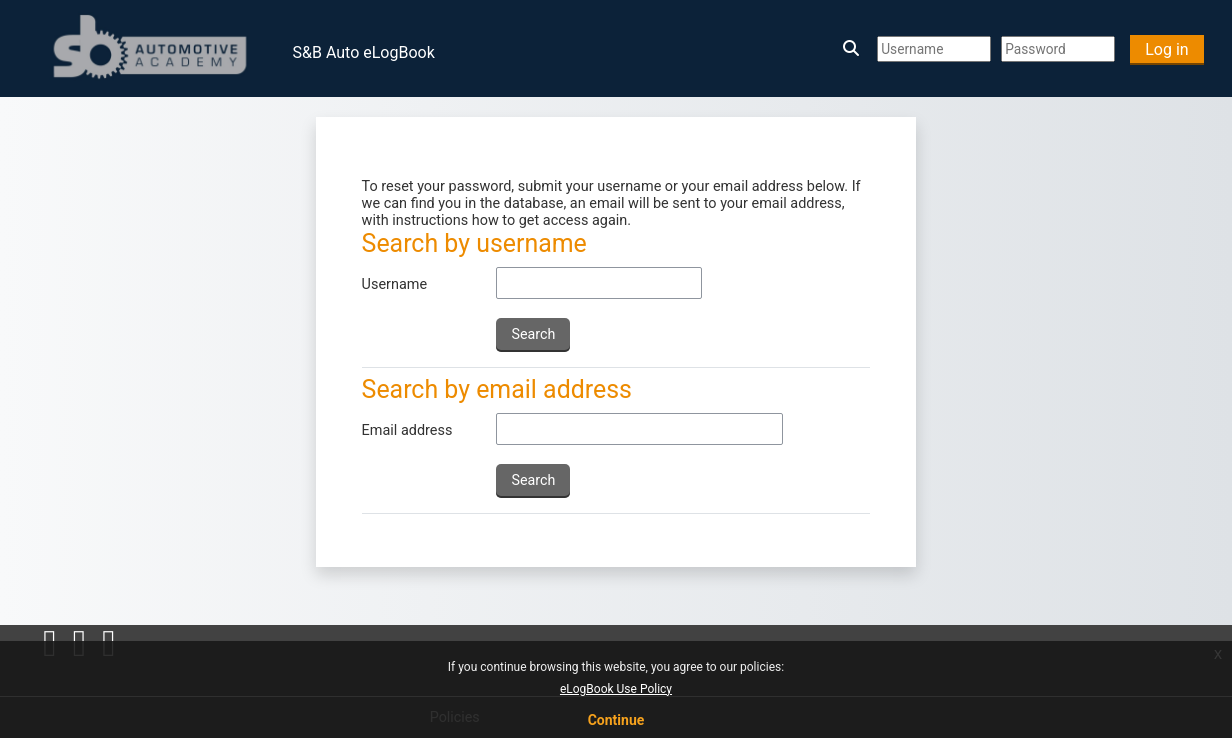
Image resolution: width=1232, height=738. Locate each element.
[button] (854, 48)
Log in (1166, 49)
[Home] (152, 47)
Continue (616, 720)
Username (395, 284)
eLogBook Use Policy (616, 689)
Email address (407, 430)
